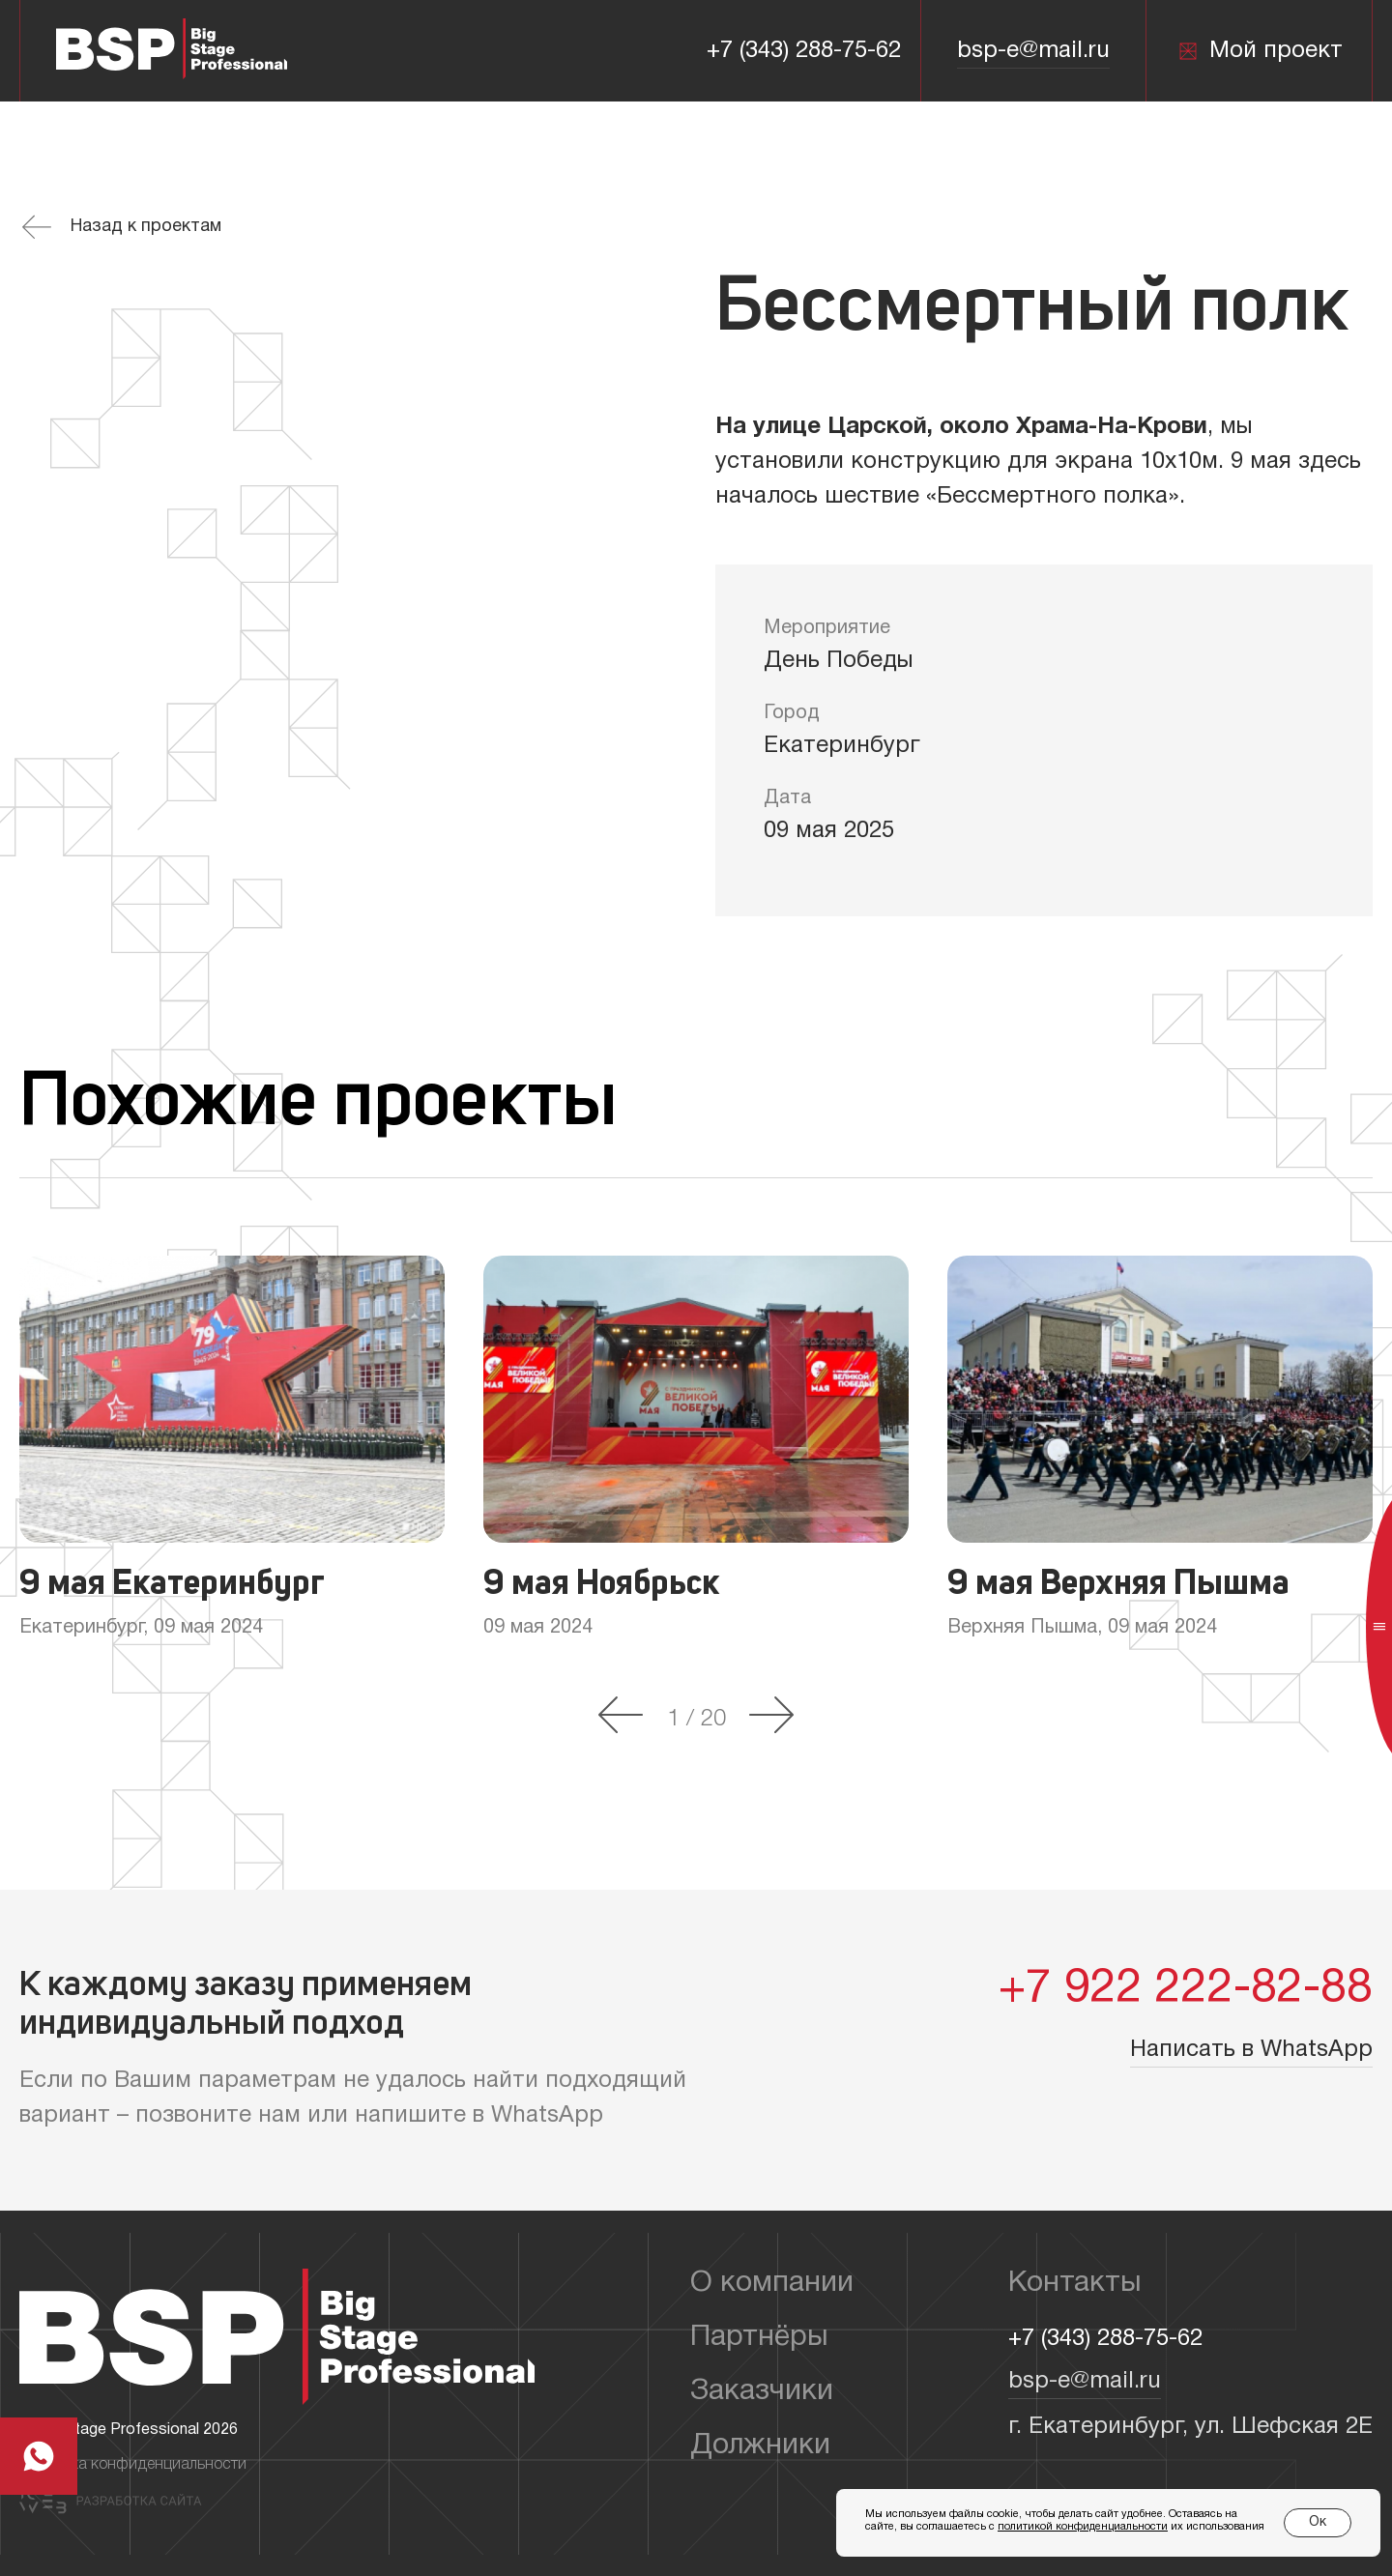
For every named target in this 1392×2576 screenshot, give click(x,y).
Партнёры (759, 2338)
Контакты (1075, 2284)
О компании (772, 2284)
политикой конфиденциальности (1083, 2527)
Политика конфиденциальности (132, 2465)
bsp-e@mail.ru (1033, 51)
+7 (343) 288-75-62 (804, 51)
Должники (760, 2446)
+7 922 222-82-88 (1186, 1990)
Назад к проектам (121, 227)
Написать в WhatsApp (1251, 2050)
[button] (621, 1717)
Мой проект (1259, 51)
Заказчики (761, 2392)
